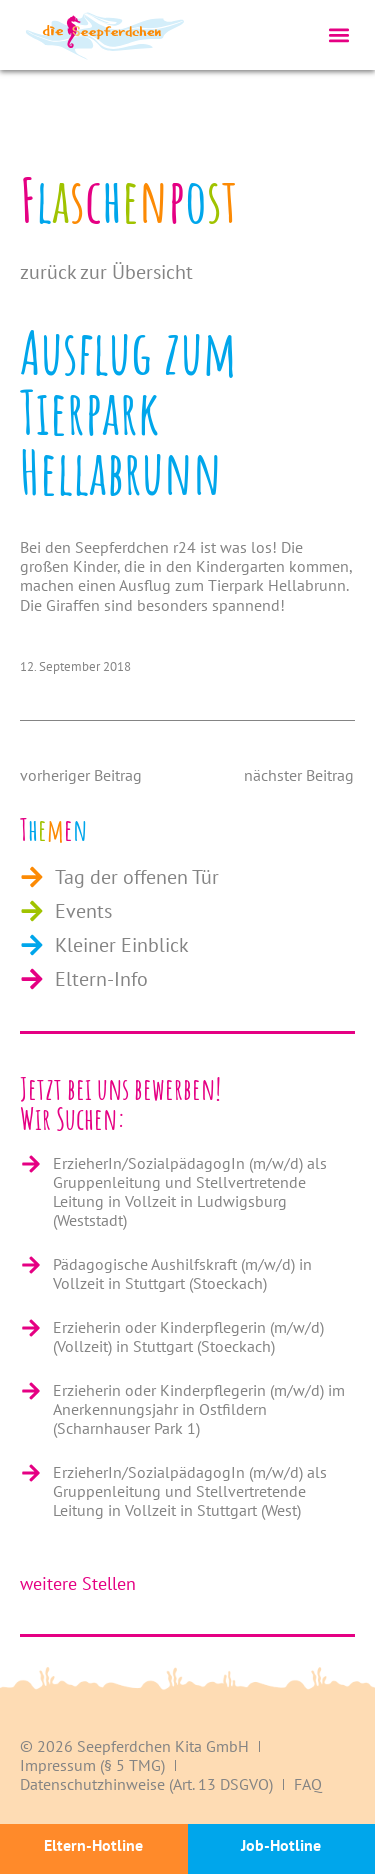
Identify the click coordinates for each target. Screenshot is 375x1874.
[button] (338, 35)
